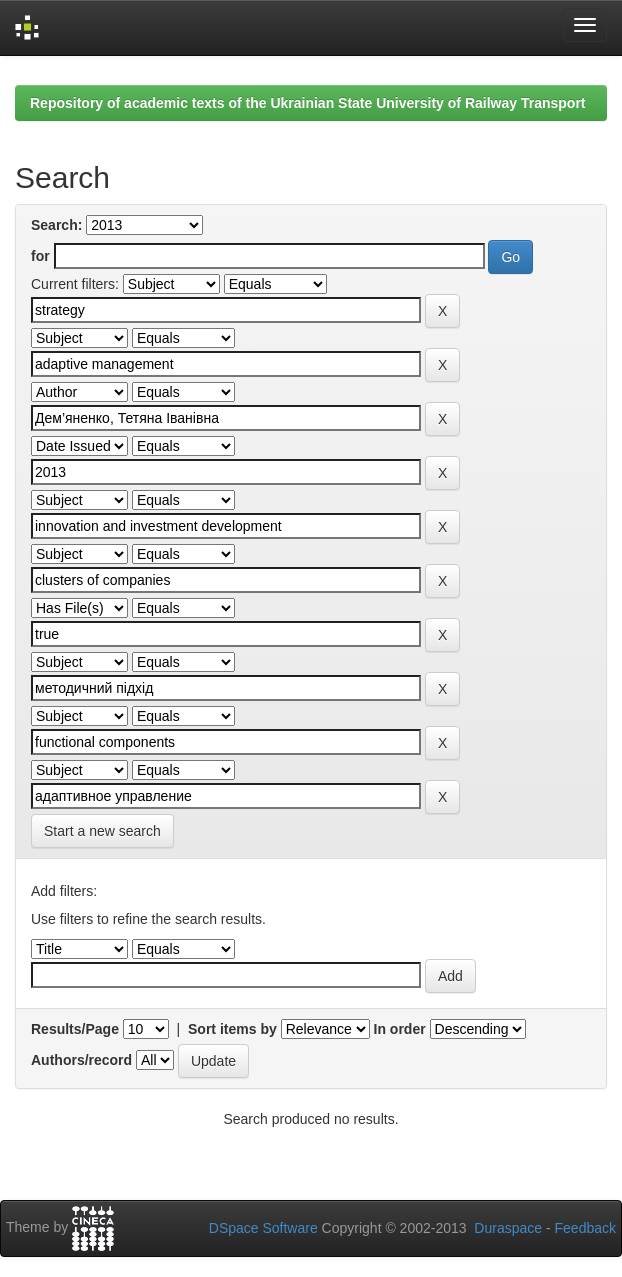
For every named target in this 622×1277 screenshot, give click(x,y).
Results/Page (75, 1029)
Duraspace (508, 1228)
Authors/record (81, 1060)
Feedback (585, 1228)
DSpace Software (263, 1228)
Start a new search (102, 831)
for (40, 256)
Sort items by (232, 1029)
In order (400, 1029)
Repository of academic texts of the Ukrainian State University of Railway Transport (308, 103)
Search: (56, 225)
